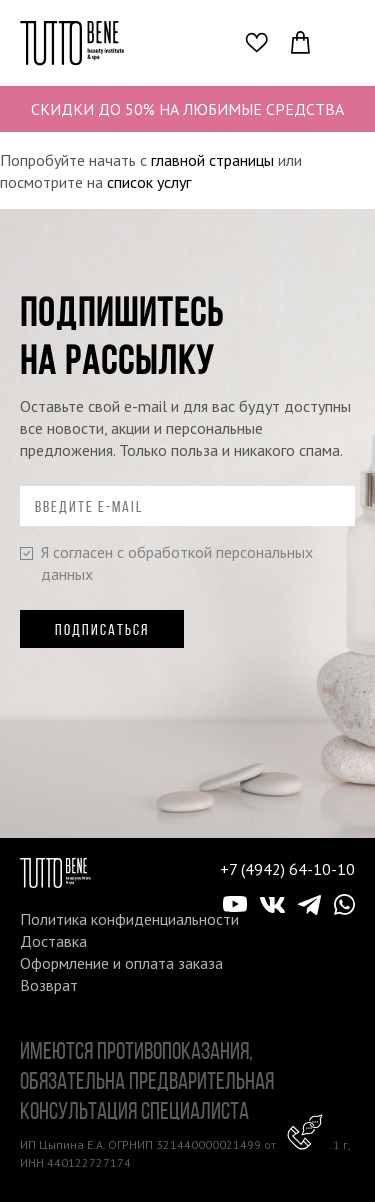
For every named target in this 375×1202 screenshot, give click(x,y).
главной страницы (212, 160)
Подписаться (102, 629)
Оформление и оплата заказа (121, 963)
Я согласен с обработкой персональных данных (166, 563)
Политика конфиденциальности (129, 919)
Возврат (49, 985)
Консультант (305, 1132)
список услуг (149, 182)
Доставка (53, 941)
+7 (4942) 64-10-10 (287, 869)
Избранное (262, 42)
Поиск (220, 41)
